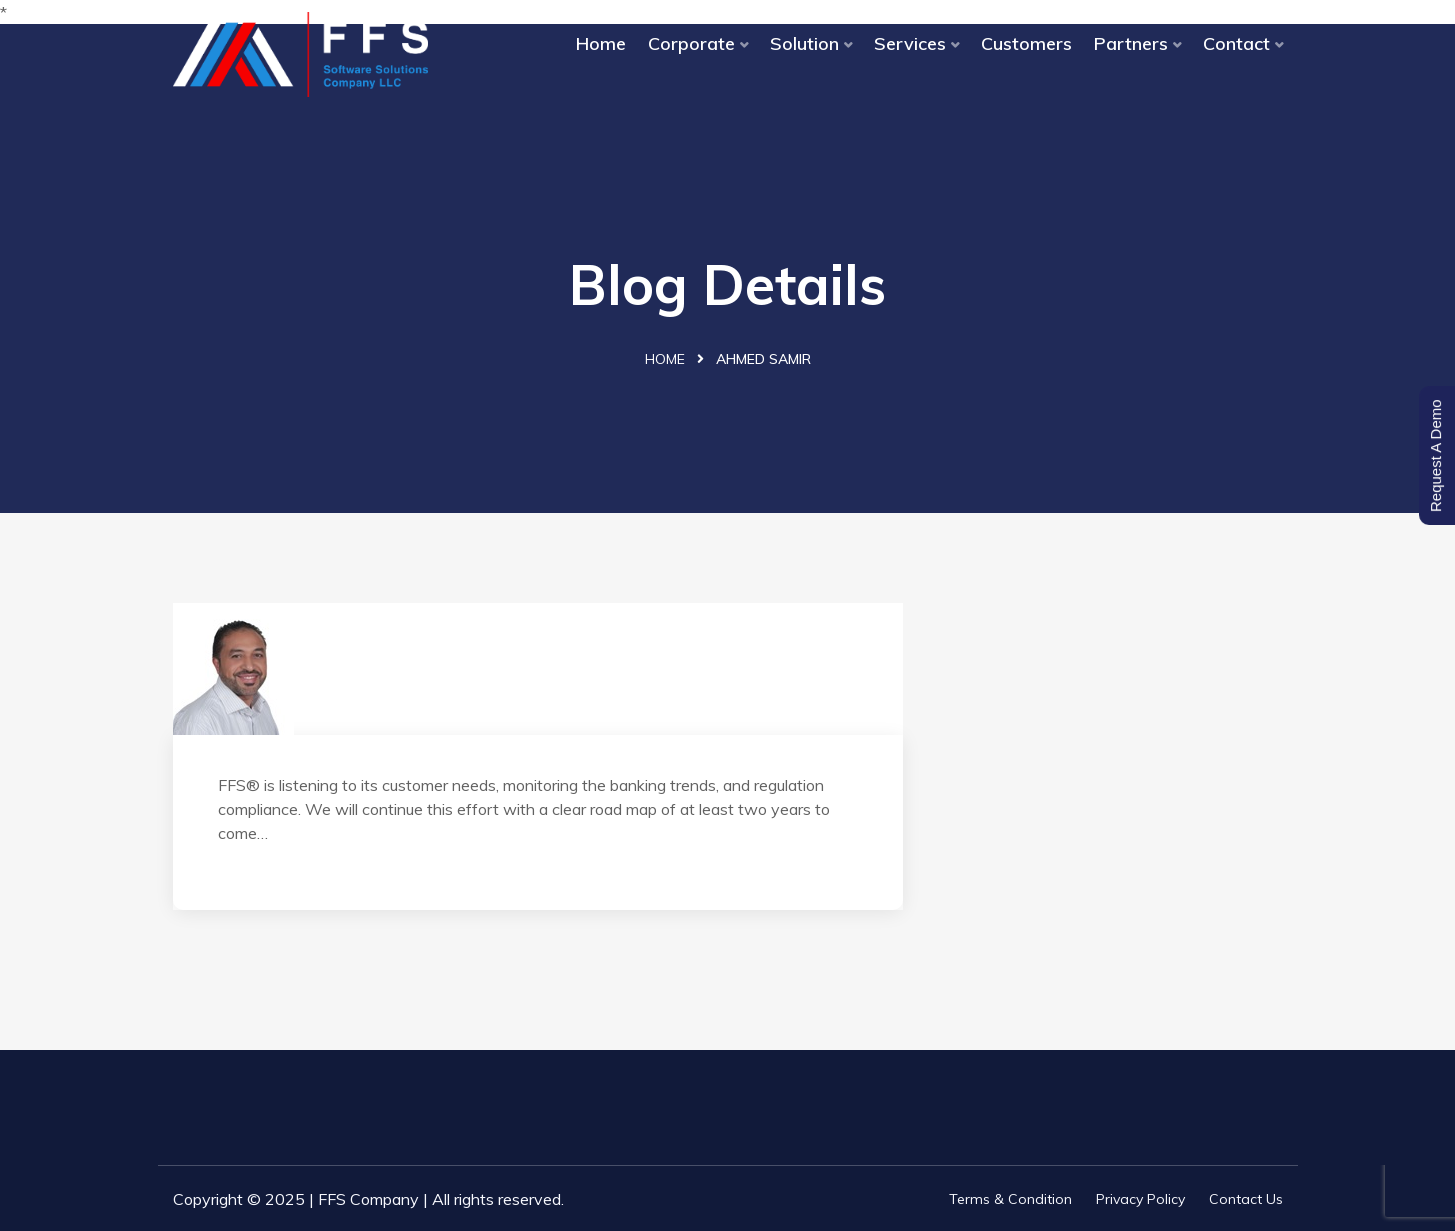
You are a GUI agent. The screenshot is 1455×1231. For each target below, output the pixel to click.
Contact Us (1246, 1199)
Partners (1131, 43)
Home (601, 43)
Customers (1026, 43)
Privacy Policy (1140, 1199)
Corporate (691, 43)
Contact (1236, 43)
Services (910, 43)
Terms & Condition (1010, 1199)
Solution (804, 43)
